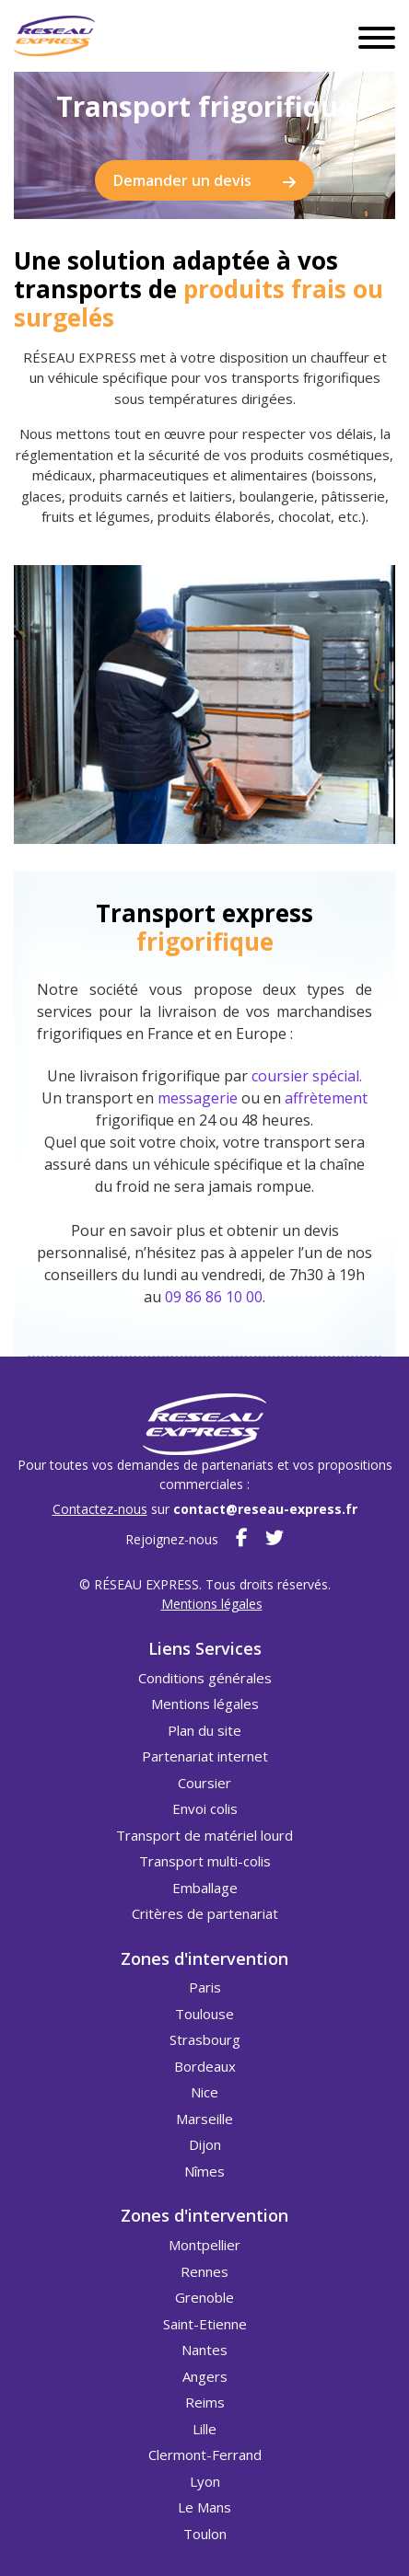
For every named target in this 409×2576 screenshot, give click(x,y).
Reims (205, 2402)
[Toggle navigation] (376, 35)
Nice (204, 2092)
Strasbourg (204, 2039)
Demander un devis (204, 181)
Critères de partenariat (205, 1913)
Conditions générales (205, 1678)
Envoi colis (205, 1808)
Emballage (205, 1887)
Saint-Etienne (205, 2324)
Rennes (204, 2271)
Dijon (205, 2144)
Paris (205, 1987)
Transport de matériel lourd (204, 1835)
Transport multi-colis (205, 1861)
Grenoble (204, 2297)
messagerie (198, 1098)
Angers (205, 2376)
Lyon (205, 2481)
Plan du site (204, 1730)
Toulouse (204, 2013)
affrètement (326, 1098)
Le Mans (204, 2507)
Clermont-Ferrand (205, 2454)
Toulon (205, 2533)
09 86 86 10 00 (214, 1297)
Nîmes (204, 2171)
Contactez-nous (100, 1509)
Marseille (204, 2118)
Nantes (204, 2349)
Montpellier (204, 2244)
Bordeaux (205, 2066)
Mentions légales (212, 1603)
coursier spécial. (306, 1076)
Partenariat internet (205, 1756)
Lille (204, 2429)
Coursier (204, 1782)
